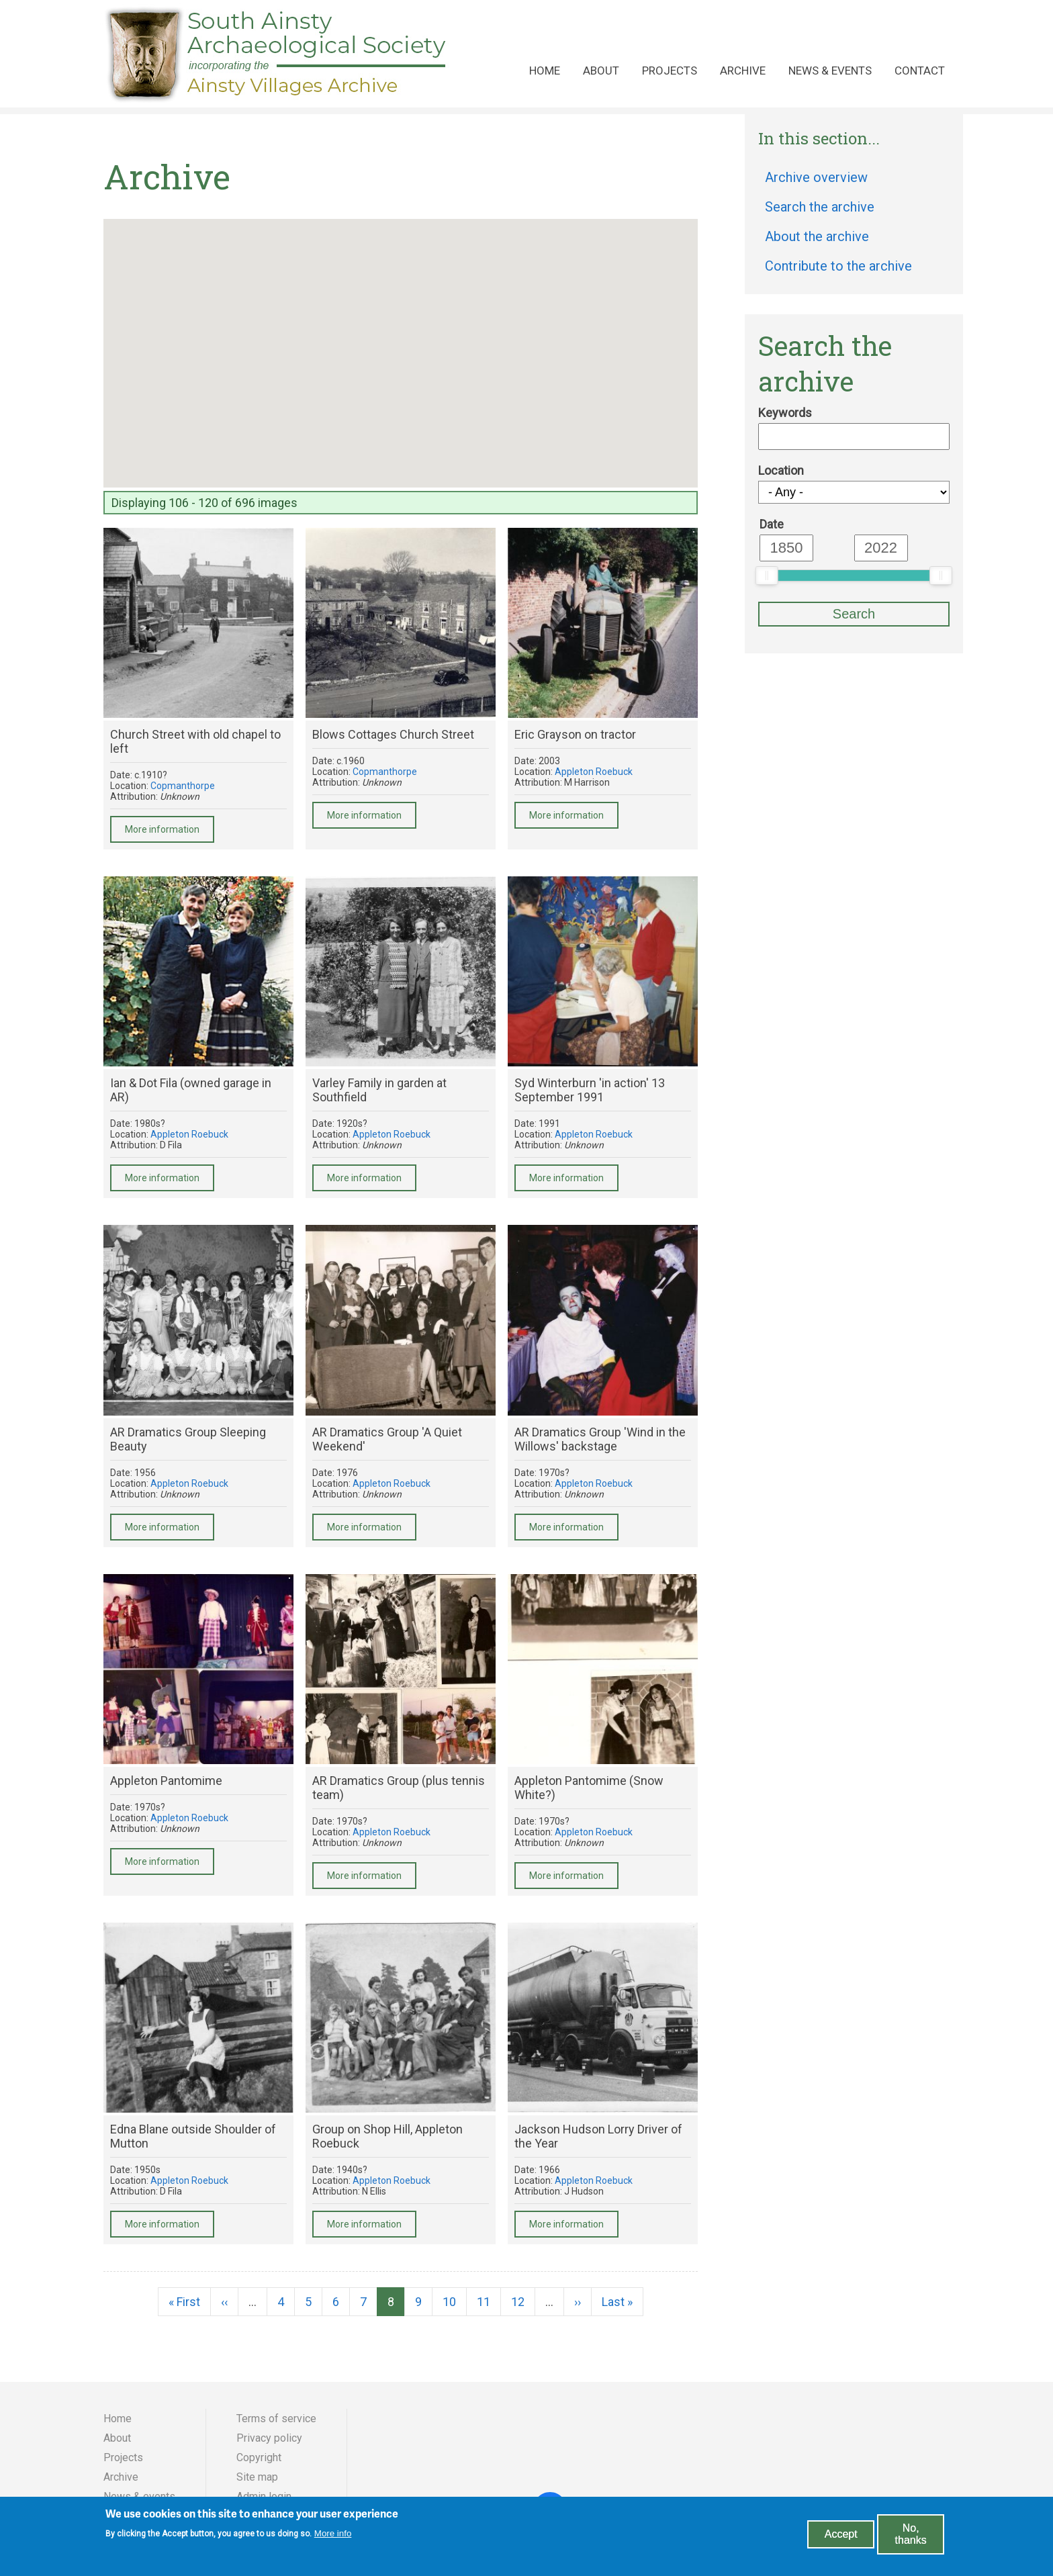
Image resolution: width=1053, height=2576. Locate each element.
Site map (257, 2477)
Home (544, 70)
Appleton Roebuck (594, 771)
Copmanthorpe (182, 785)
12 (523, 2302)
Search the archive (819, 207)
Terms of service (276, 2418)
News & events (830, 70)
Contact (920, 70)
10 (455, 2302)
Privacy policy (269, 2438)
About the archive (817, 236)
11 (489, 2302)
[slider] (767, 575)
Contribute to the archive (838, 266)
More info (333, 2533)
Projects (669, 70)
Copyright (258, 2457)
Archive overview (816, 177)
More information (162, 829)
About (601, 70)
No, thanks (911, 2534)
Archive (743, 70)
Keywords (785, 413)
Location (781, 470)
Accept (841, 2534)
